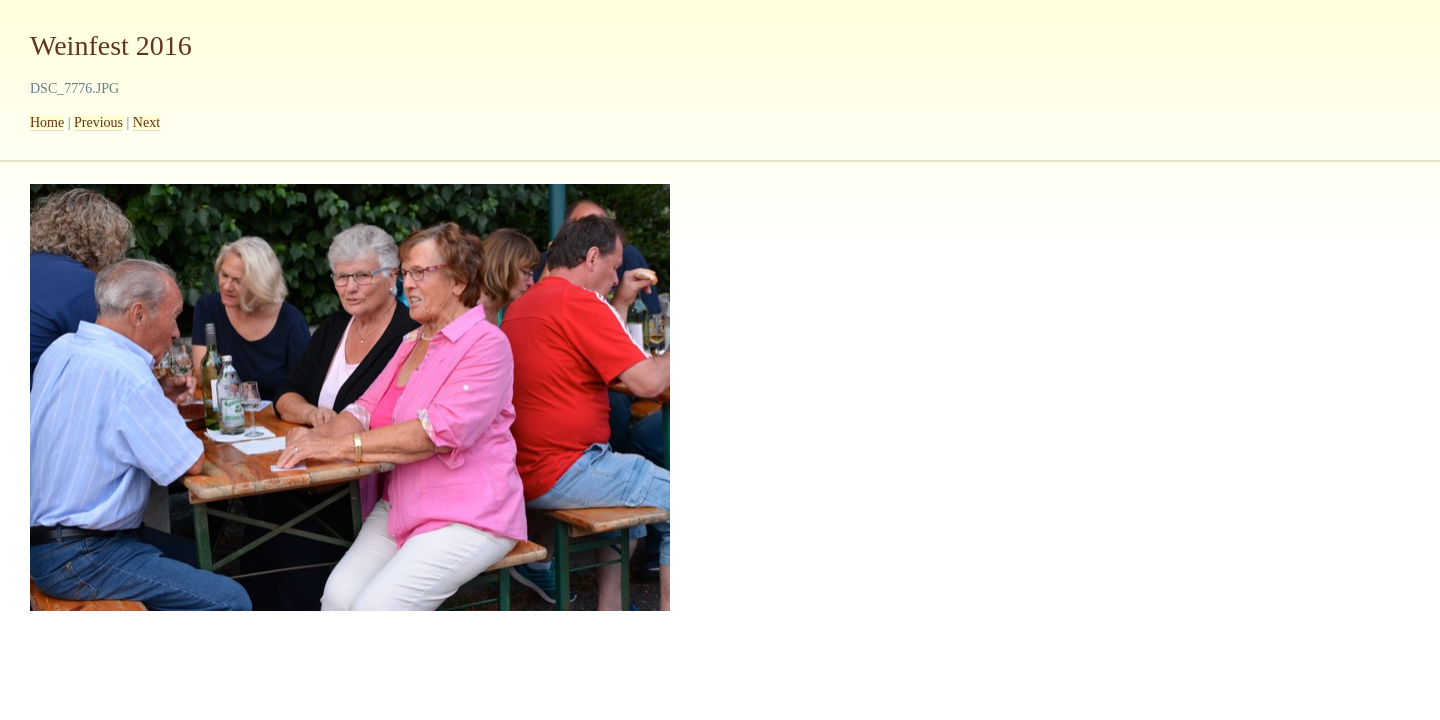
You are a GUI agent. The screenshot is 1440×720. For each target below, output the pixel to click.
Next (146, 122)
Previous (98, 122)
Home (47, 122)
